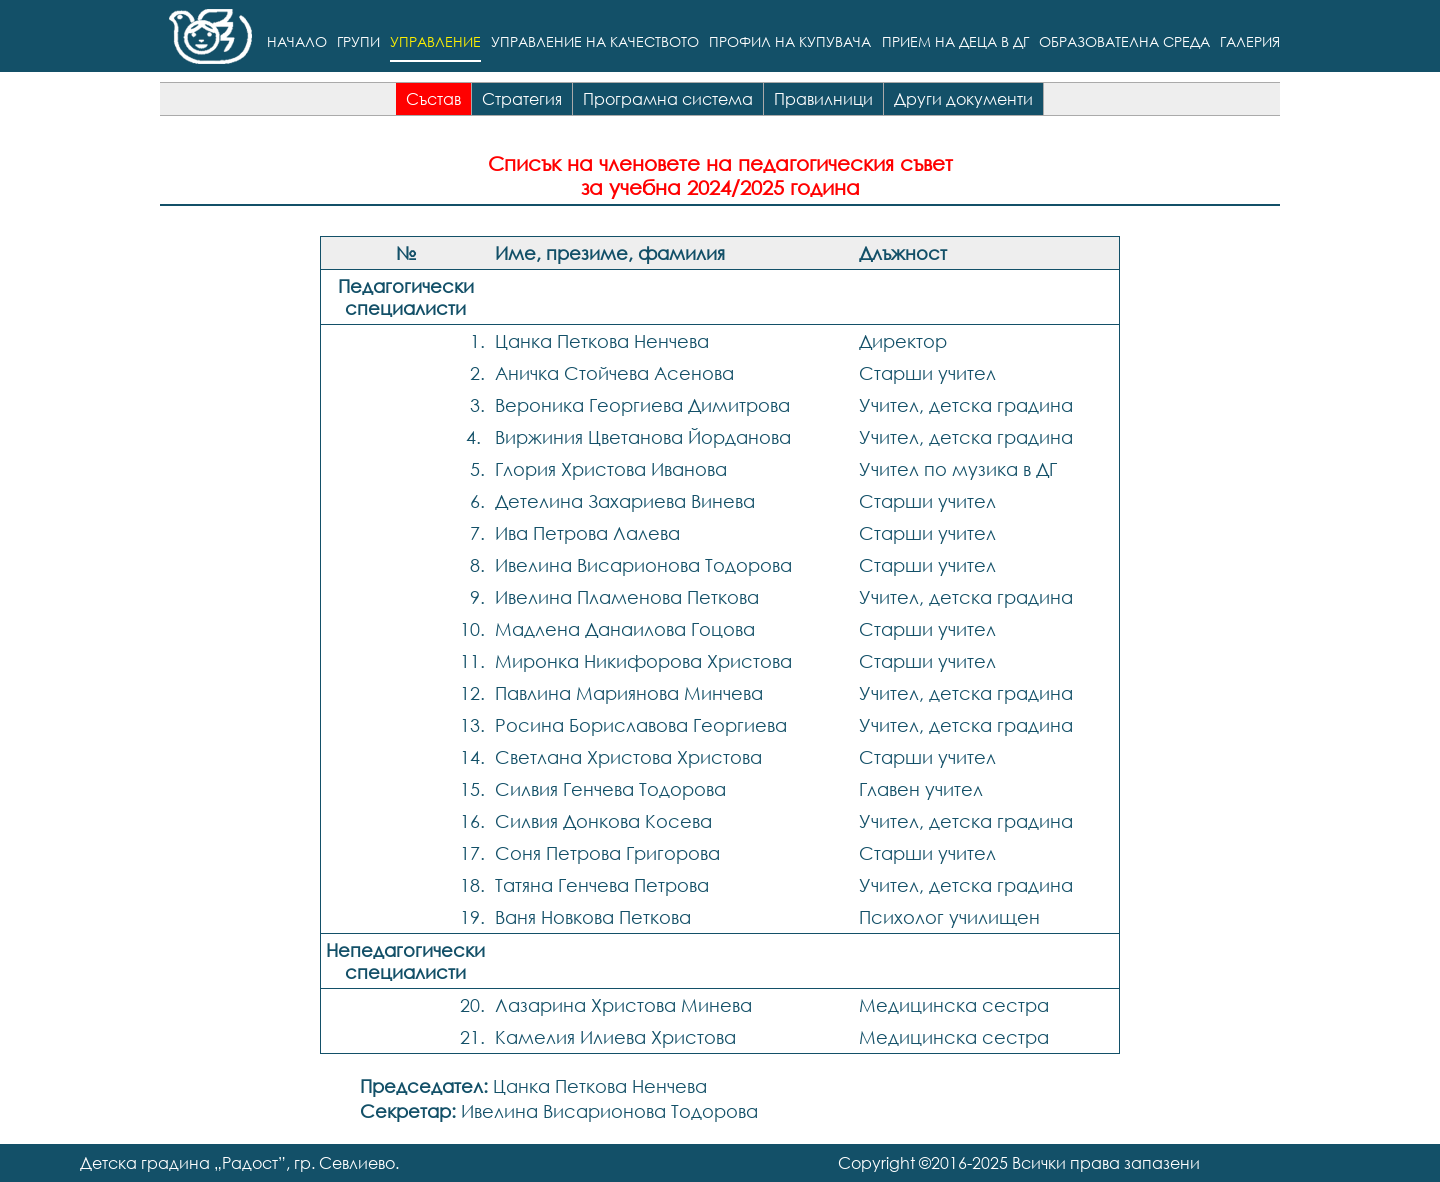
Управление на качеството (595, 42)
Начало (297, 42)
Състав (433, 99)
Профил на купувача (790, 42)
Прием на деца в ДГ (955, 42)
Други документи (963, 99)
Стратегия (522, 99)
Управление (435, 42)
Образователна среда (1124, 42)
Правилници (823, 99)
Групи (358, 42)
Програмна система (668, 99)
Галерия (1250, 42)
